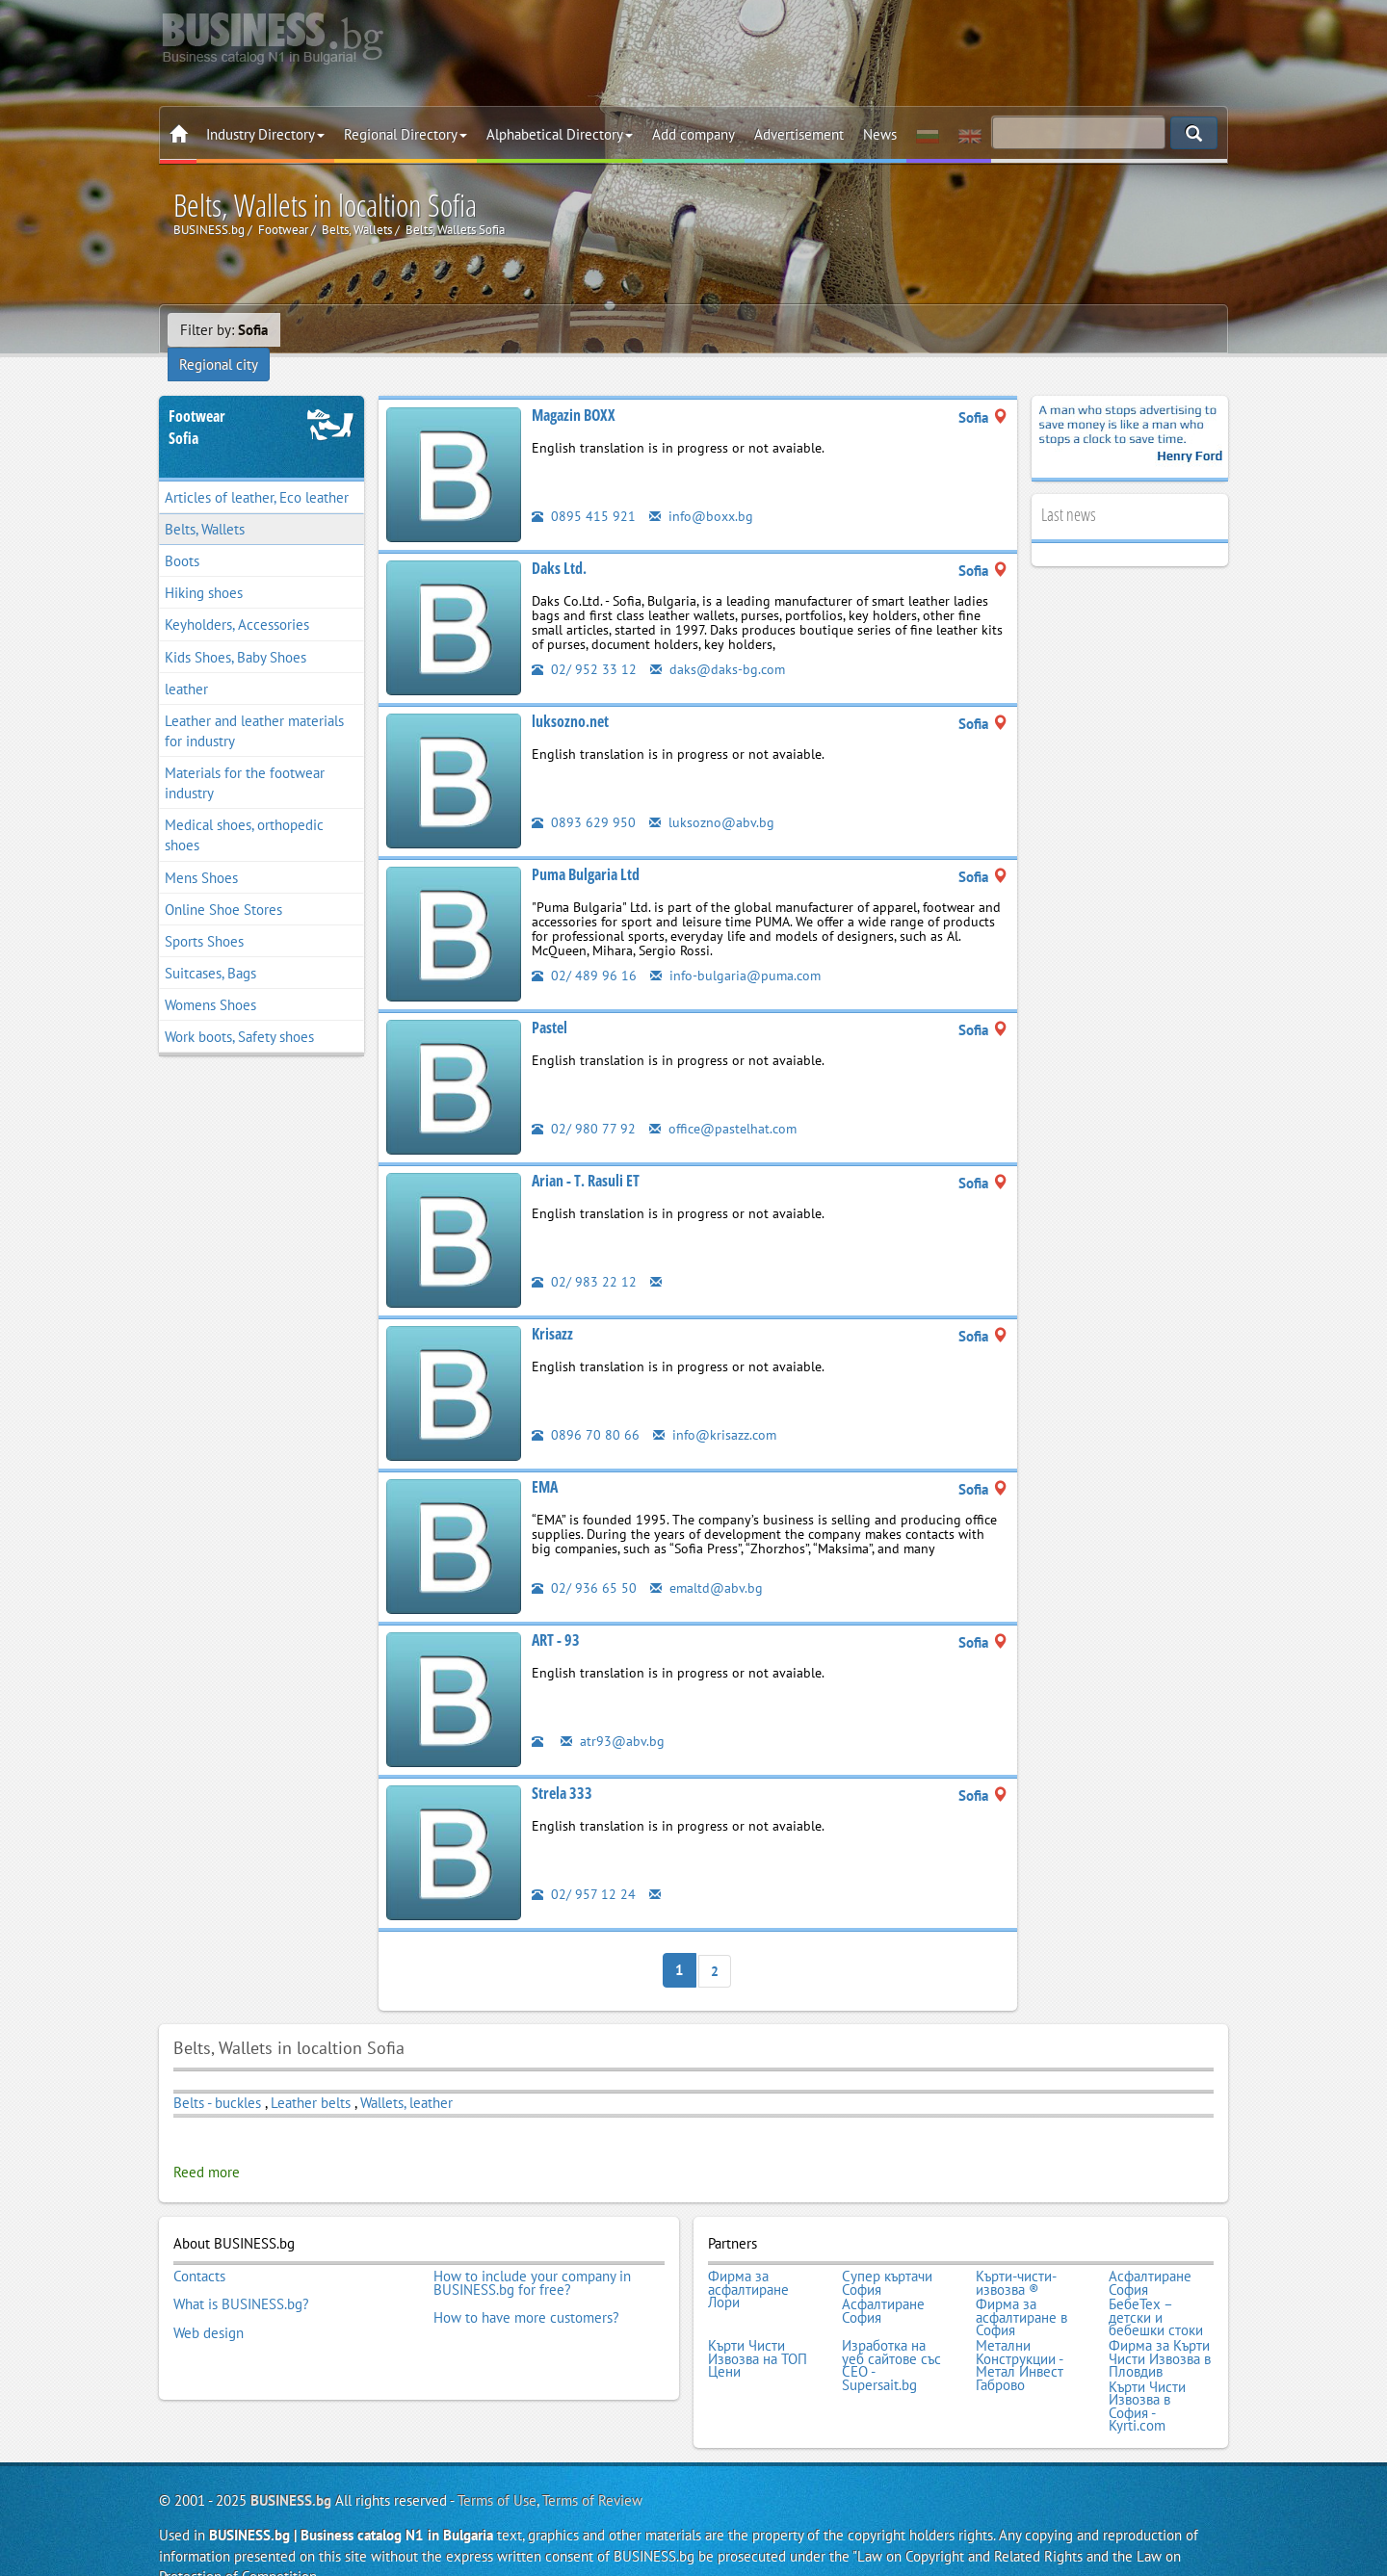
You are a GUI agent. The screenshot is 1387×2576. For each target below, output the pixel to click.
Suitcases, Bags (210, 948)
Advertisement (799, 134)
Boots (182, 536)
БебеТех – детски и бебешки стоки (1156, 2287)
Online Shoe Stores (223, 884)
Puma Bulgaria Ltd (586, 849)
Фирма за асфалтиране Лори (748, 2261)
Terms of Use (497, 2465)
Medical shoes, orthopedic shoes (244, 810)
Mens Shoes (201, 853)
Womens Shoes (210, 980)
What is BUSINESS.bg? (241, 2274)
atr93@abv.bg (613, 1715)
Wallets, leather (406, 2077)
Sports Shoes (204, 916)
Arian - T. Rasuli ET (586, 1155)
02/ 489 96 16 (584, 950)
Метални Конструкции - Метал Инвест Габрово (1019, 2333)
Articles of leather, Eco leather (257, 472)
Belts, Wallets (205, 504)
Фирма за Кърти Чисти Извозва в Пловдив (1160, 2327)
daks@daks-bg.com (719, 644)
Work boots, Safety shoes (239, 1011)
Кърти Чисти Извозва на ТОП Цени (757, 2327)
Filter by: (224, 330)
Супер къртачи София (887, 2255)
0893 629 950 (584, 797)
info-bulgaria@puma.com (737, 950)
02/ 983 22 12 (584, 1256)
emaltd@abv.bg (708, 1562)
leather (186, 664)
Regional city (332, 330)
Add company (693, 134)
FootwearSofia (197, 402)
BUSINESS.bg (290, 2465)
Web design (208, 2300)
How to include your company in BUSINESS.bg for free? (532, 2255)
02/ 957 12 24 (584, 1869)
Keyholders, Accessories (237, 600)
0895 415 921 (584, 490)
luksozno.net (570, 696)
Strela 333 (562, 1768)
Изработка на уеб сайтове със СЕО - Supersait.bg (891, 2333)
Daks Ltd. (559, 543)
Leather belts (311, 2077)
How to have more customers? (526, 2288)
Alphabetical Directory (559, 134)
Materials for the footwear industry (245, 758)
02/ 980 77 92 (584, 1103)
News (880, 134)
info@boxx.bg (703, 490)
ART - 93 (556, 1615)
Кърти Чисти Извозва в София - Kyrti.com (1147, 2372)
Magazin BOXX (573, 390)
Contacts (199, 2248)
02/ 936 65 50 (584, 1562)
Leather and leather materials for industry (254, 706)
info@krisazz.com (717, 1409)
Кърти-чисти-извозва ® (1016, 2255)
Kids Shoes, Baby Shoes (235, 632)
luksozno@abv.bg (712, 797)
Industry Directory (265, 134)
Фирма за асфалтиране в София (1021, 2287)
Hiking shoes (204, 568)
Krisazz (552, 1308)
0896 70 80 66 (586, 1409)
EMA (545, 1461)
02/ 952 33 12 (584, 644)
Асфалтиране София (1150, 2255)
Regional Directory (405, 134)
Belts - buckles (217, 2077)
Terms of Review (592, 2465)
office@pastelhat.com (726, 1103)
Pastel (549, 1002)
